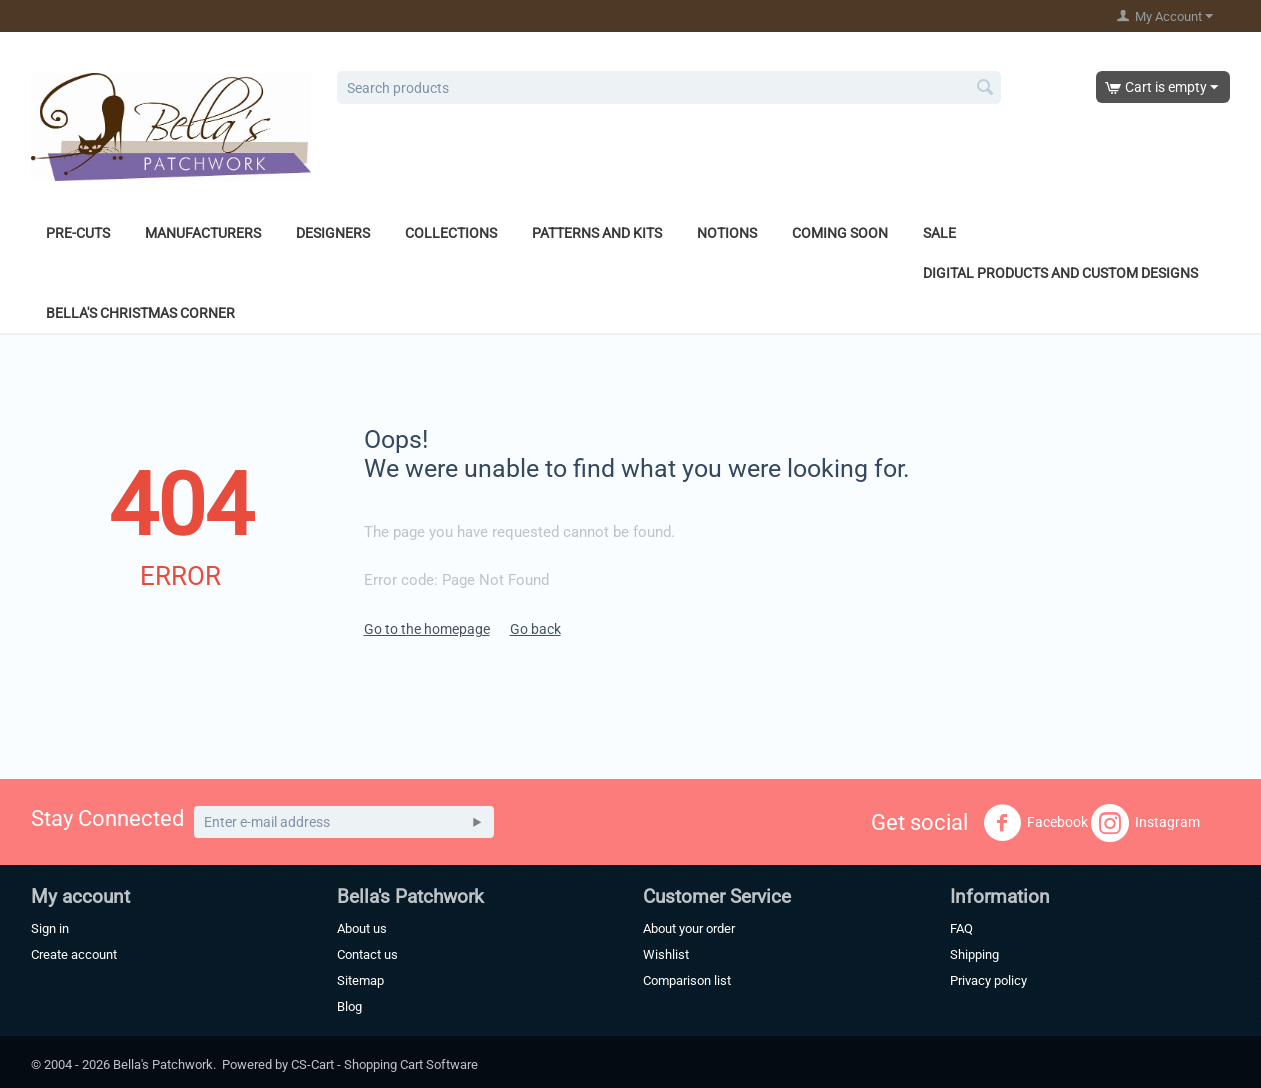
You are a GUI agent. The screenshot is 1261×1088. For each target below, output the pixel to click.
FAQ (961, 928)
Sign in (50, 928)
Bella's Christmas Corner (140, 313)
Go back (535, 629)
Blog (349, 1006)
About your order (689, 928)
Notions (727, 233)
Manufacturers (203, 233)
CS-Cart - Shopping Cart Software (384, 1064)
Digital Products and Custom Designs (1060, 273)
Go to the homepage (427, 629)
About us (362, 928)
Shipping (974, 954)
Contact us (367, 954)
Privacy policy (988, 980)
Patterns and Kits (597, 233)
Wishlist (666, 954)
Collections (451, 233)
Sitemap (360, 980)
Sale (939, 233)
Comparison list (687, 980)
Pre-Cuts (78, 233)
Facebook (1035, 823)
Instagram (1145, 823)
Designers (333, 233)
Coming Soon (840, 233)
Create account (74, 954)
